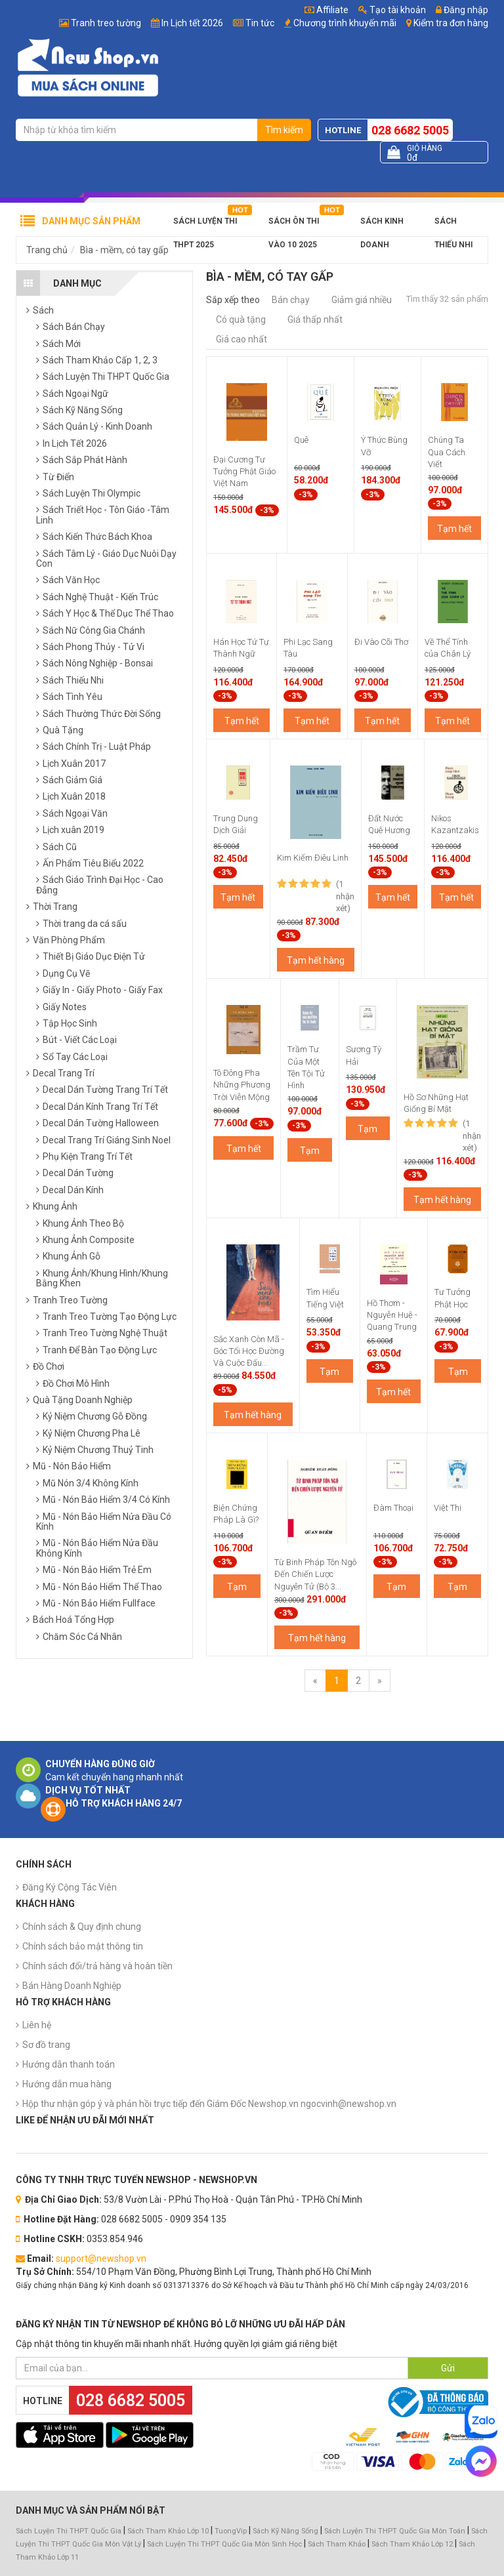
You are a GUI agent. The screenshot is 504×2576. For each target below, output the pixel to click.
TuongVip (231, 2531)
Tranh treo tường (106, 23)
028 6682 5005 (410, 130)
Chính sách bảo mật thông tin (82, 1946)
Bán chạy (291, 300)
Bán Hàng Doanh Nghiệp (71, 1985)
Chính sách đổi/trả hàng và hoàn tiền (97, 1966)
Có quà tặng (241, 319)
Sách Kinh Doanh (382, 224)
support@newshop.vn (101, 2258)
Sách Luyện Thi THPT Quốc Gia (68, 2531)
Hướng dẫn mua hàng (67, 2084)
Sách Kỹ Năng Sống (285, 2531)
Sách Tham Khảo (337, 2544)
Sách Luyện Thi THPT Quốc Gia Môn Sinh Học (224, 2544)
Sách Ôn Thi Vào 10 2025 (293, 224)
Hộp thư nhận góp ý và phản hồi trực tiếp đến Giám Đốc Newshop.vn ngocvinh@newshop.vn (209, 2103)
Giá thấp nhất (315, 319)
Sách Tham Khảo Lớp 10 (168, 2531)
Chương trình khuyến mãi (344, 23)
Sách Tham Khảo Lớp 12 (413, 2544)
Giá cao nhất (241, 339)
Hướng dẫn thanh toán (68, 2064)
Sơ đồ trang (46, 2044)
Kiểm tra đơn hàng (450, 23)
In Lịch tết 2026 (192, 23)
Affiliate (326, 10)
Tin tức (259, 23)
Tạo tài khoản (392, 10)
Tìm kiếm (284, 130)
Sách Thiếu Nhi (453, 224)
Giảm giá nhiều (361, 300)
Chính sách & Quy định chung (81, 1926)
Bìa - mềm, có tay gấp (124, 250)
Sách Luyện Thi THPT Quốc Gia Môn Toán (394, 2531)
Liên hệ (36, 2025)
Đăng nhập (462, 10)
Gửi (448, 2368)
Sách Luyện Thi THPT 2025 (205, 224)
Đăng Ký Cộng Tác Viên (69, 1887)
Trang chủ (47, 250)
